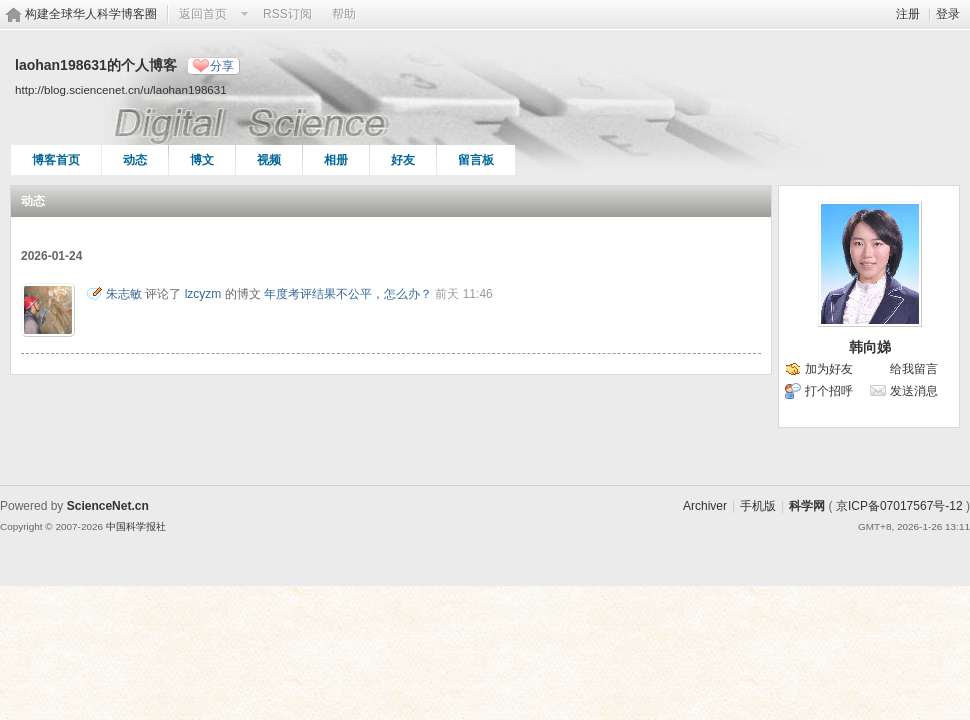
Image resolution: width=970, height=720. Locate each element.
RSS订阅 (287, 14)
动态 (135, 160)
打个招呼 (829, 391)
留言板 (476, 160)
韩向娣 (870, 347)
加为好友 (829, 369)
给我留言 (914, 369)
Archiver (705, 506)
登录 (948, 14)
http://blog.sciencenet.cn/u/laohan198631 (121, 89)
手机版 (758, 506)
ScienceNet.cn (108, 506)
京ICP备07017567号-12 (899, 506)
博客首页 (56, 160)
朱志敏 (124, 294)
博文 (202, 160)
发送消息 (914, 391)
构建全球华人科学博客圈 (91, 14)
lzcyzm (203, 294)
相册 (336, 160)
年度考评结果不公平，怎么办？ (348, 294)
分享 (222, 66)
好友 (403, 160)
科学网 (807, 506)
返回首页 (203, 14)
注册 (908, 14)
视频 (269, 160)
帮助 (344, 14)
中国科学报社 (136, 526)
